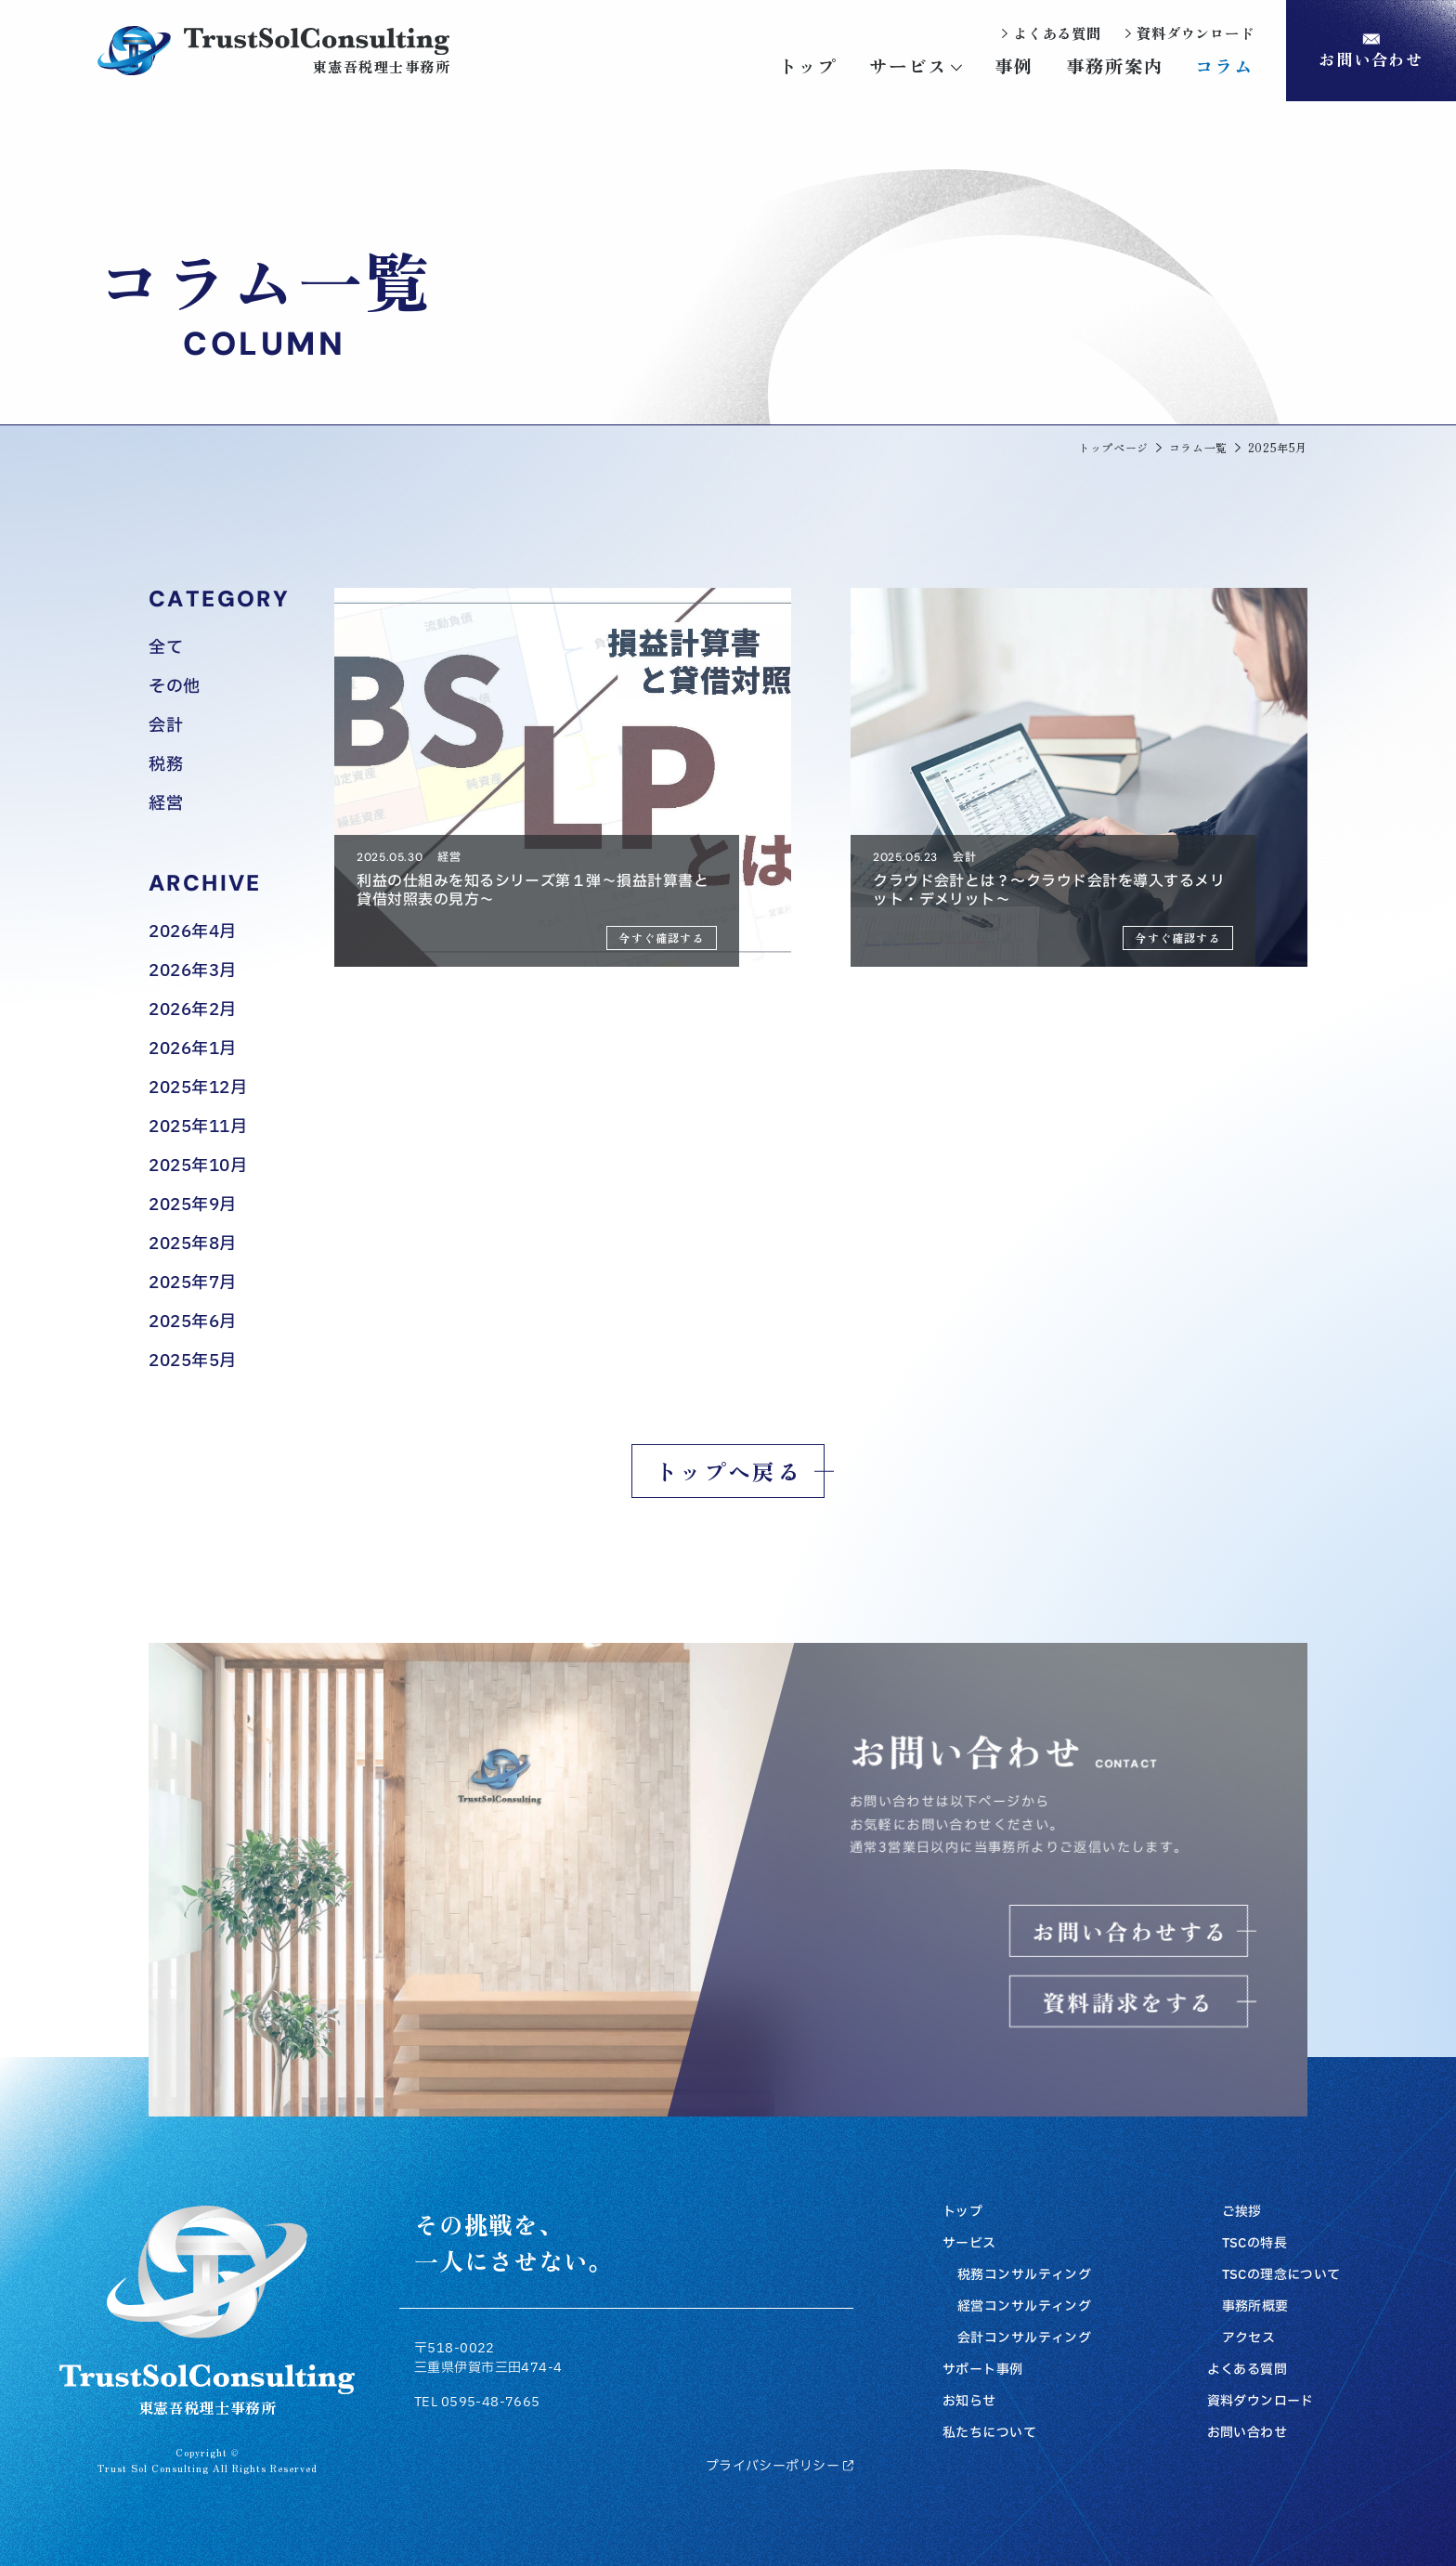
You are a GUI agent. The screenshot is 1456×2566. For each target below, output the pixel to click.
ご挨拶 (1242, 2212)
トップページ (1113, 447)
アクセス (1249, 2338)
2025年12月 (198, 1088)
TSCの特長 (1255, 2243)
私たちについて (989, 2433)
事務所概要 (1255, 2306)
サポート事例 (982, 2370)
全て (166, 648)
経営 (166, 804)
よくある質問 (1247, 2370)
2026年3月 (193, 971)
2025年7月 (193, 1283)
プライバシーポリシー (779, 2466)
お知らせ (969, 2401)
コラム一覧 (1198, 447)
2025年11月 (198, 1127)
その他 (175, 687)
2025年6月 (193, 1322)
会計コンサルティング (1024, 2338)
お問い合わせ (1247, 2433)
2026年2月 (193, 1010)
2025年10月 (198, 1166)
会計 (166, 726)
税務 (166, 765)
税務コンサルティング (1024, 2275)
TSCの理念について (1281, 2275)
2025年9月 (193, 1205)
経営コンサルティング (1024, 2306)
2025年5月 (193, 1361)
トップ (962, 2212)
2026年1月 (193, 1049)
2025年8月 (193, 1244)
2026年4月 (193, 932)
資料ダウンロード (1260, 2401)
